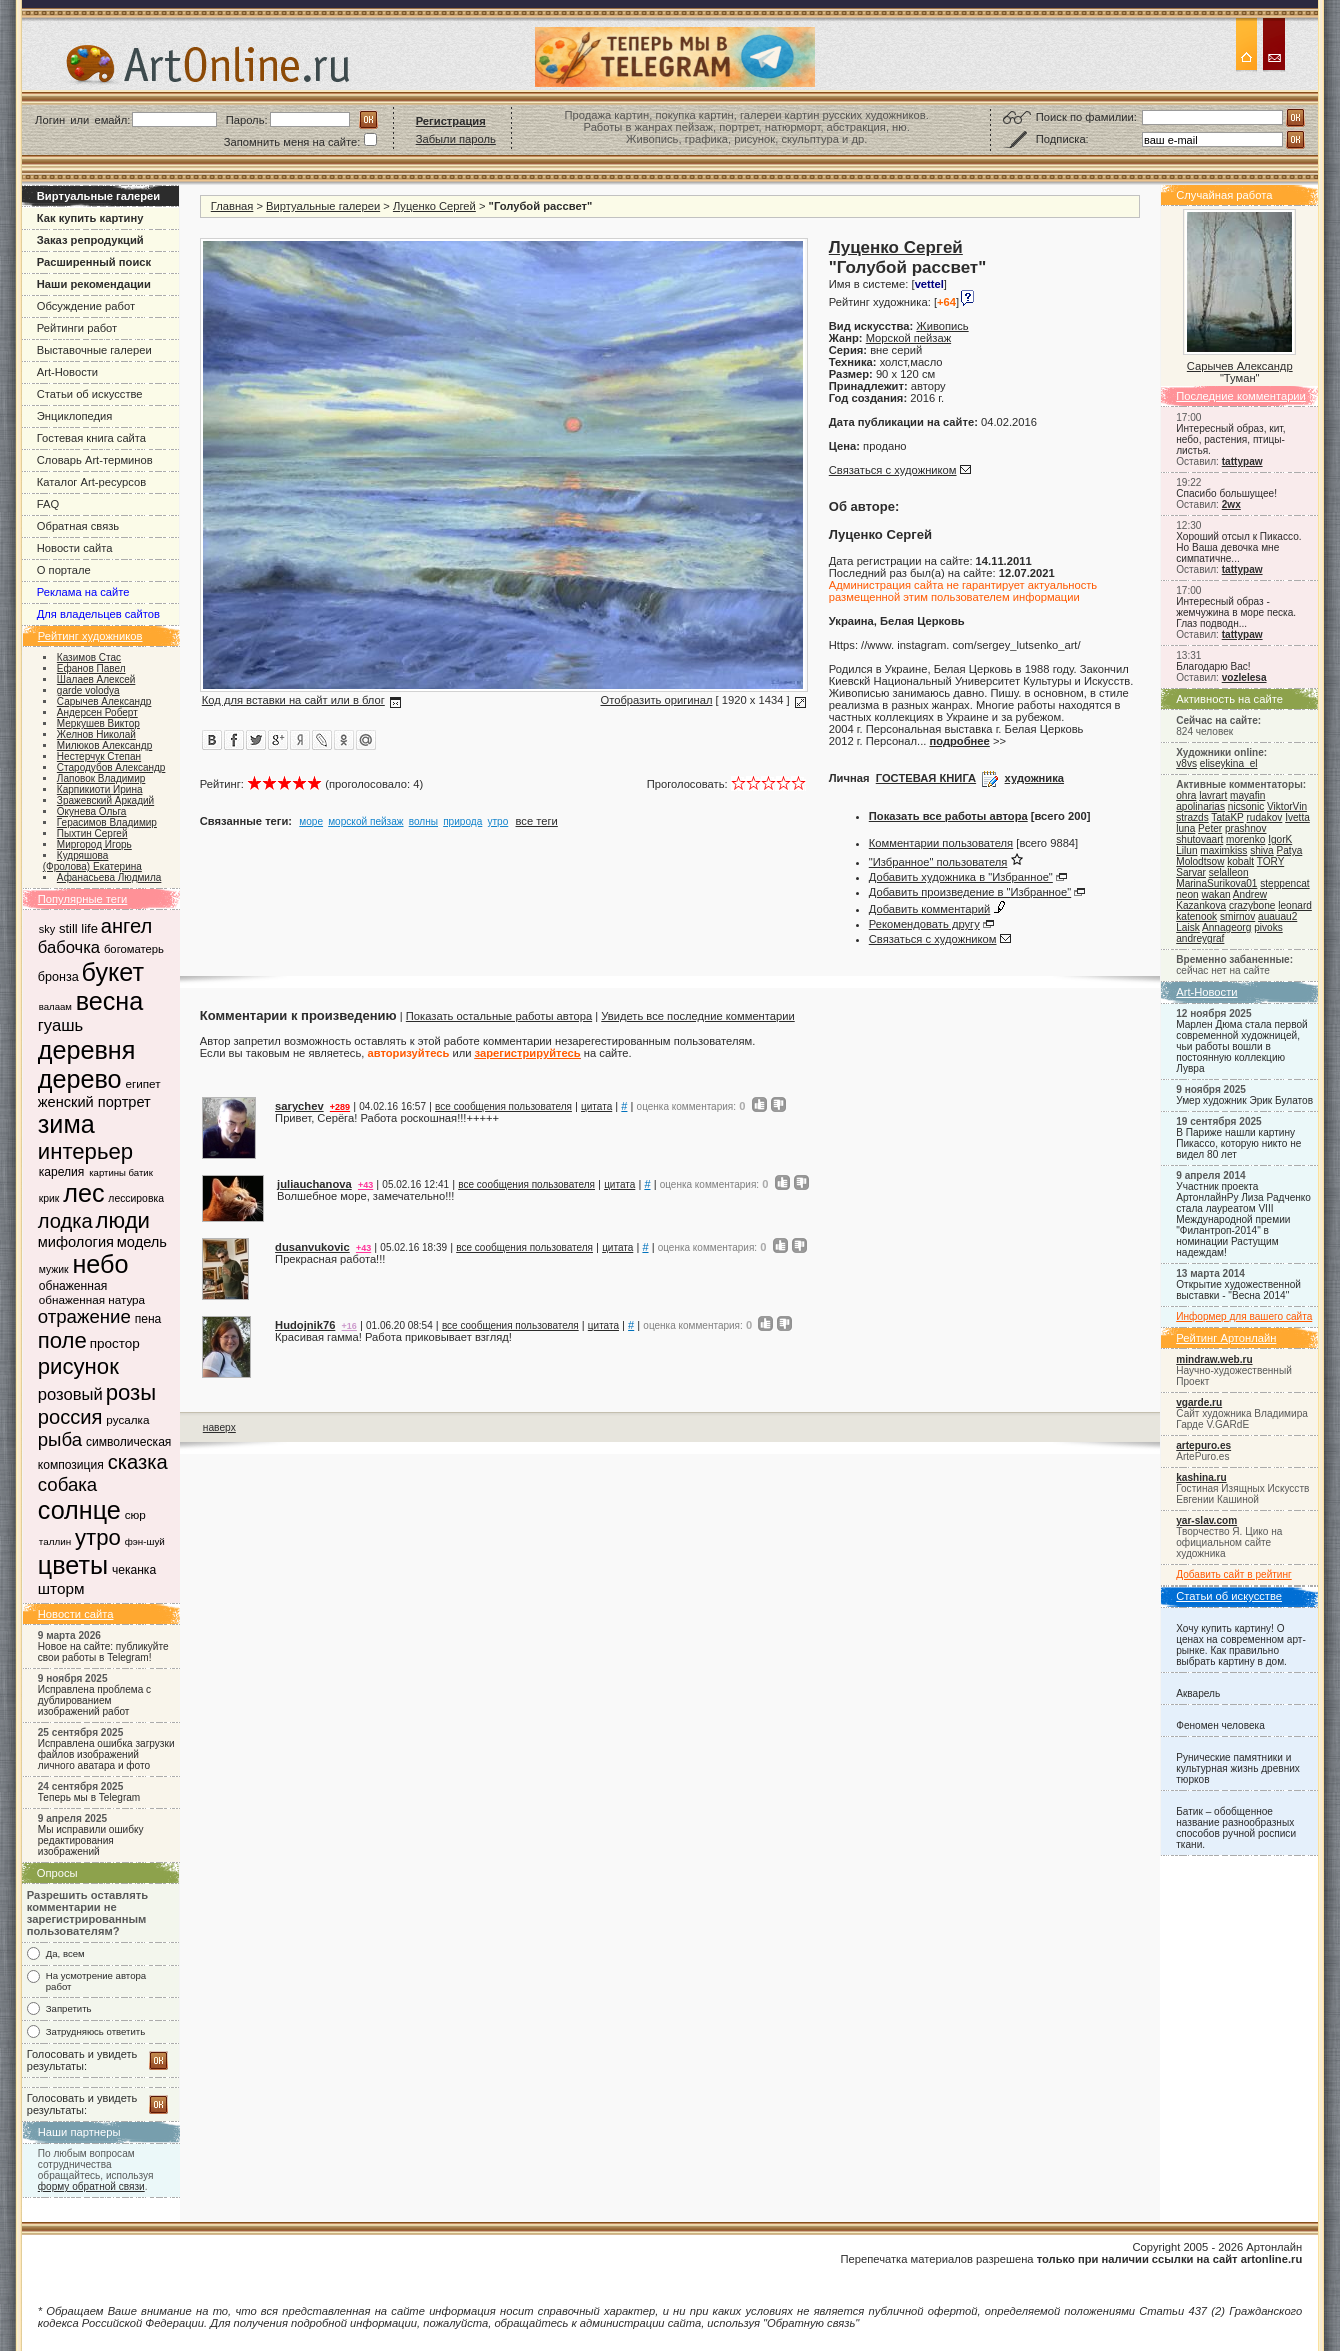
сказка (138, 1462)
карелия (62, 1172)
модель (142, 1242)
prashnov (1245, 828)
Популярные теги (83, 899)
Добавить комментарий (930, 909)
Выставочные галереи (94, 350)
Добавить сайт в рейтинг (1234, 1574)
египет (142, 1083)
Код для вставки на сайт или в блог (293, 700)
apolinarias (1200, 806)
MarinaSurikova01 (1216, 883)
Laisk (1188, 927)
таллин (55, 1541)
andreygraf (1200, 938)
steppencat (1284, 883)
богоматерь (134, 949)
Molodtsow (1200, 861)
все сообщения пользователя (503, 1106)
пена (148, 1319)
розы (131, 1392)
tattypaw (1242, 461)
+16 (349, 1326)
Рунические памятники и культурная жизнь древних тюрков (1238, 1768)
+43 (365, 1185)
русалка (127, 1419)
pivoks (1268, 927)
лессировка (136, 1198)
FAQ (48, 504)
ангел (127, 926)
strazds (1192, 817)
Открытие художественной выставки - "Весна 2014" (1238, 1290)
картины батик (121, 1172)
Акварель (1198, 1693)
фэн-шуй (145, 1541)
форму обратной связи (91, 2186)
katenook (1196, 916)
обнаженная (73, 1286)
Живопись (942, 326)
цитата (596, 1106)
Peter (1210, 828)
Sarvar (1191, 872)
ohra (1186, 795)
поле (62, 1340)
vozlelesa (1244, 677)
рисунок (78, 1366)
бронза (58, 977)
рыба (60, 1439)
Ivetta (1297, 817)
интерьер (85, 1151)
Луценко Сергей (434, 206)
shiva (1262, 850)
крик (49, 1198)
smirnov (1237, 916)
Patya (1290, 850)
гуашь (60, 1025)
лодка (65, 1221)
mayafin (1247, 795)
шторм (61, 1588)
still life (78, 928)
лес (83, 1193)
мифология (76, 1242)
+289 (340, 1107)
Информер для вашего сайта (1244, 1316)
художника (1034, 778)
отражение (84, 1316)
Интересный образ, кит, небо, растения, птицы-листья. (1230, 439)
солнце (79, 1510)
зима (66, 1124)
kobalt (1240, 861)
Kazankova (1201, 905)
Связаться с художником (893, 470)
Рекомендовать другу (924, 924)
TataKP (1227, 817)
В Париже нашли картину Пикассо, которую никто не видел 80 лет (1238, 1143)
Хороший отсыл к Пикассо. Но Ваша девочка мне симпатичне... (1238, 547)
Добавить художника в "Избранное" (961, 877)
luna (1185, 828)
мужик (54, 1269)
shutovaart (1199, 839)
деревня (87, 1050)
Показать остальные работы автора (499, 1016)
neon (1187, 894)
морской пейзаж (365, 821)
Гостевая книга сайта (91, 438)
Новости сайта (75, 548)
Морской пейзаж (908, 338)
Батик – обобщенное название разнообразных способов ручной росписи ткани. (1236, 1828)
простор (115, 1343)
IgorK (1280, 839)
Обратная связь (78, 526)
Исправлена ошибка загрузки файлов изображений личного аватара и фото (106, 1754)
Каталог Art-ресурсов (91, 482)
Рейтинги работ (77, 328)
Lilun (1186, 850)
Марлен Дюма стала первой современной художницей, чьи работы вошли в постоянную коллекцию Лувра (1241, 1046)
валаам (55, 1006)
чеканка (134, 1570)
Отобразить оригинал (656, 700)
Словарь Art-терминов (95, 460)
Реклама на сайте (83, 592)
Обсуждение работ (86, 306)
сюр (135, 1514)
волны (423, 821)
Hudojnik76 (305, 1325)
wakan (1215, 894)
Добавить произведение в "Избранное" (970, 892)
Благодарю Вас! (1213, 666)
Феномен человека (1220, 1725)
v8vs (1186, 763)
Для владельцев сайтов (98, 614)
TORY (1270, 861)
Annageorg (1226, 927)
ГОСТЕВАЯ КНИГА (926, 778)
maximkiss (1223, 850)
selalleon (1229, 872)
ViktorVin (1287, 806)
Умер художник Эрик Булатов (1244, 1100)
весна (110, 1001)
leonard (1295, 905)
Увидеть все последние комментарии (697, 1016)
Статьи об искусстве (90, 394)
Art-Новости (67, 372)
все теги (537, 821)
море (311, 821)
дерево (80, 1079)
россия (70, 1417)
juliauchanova (314, 1184)
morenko (1245, 839)
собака (67, 1484)
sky (47, 929)
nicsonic (1246, 806)
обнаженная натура (92, 1299)
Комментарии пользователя (941, 843)
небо (100, 1264)
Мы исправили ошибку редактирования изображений (91, 1840)
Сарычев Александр (1240, 366)
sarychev (299, 1106)
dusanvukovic (312, 1247)
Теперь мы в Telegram (89, 1797)
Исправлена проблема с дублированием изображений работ (94, 1700)
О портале (64, 570)
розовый (70, 1394)
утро (98, 1537)
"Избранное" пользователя (938, 862)
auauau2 (1277, 916)
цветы (73, 1565)
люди (123, 1220)
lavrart (1213, 795)
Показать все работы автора (948, 816)
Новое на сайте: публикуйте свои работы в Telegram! (103, 1652)
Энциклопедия (75, 416)
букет (113, 972)
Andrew (1250, 894)
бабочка (69, 947)
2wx (1231, 504)
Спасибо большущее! (1226, 493)
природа (462, 821)
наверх (219, 1427)
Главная (232, 206)
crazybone (1252, 905)
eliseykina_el (1229, 763)
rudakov (1264, 817)
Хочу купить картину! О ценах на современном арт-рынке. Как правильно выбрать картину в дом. (1241, 1645)
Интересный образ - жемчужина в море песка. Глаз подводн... (1236, 612)
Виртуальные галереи (323, 206)
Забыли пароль (456, 139)
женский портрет (94, 1102)
